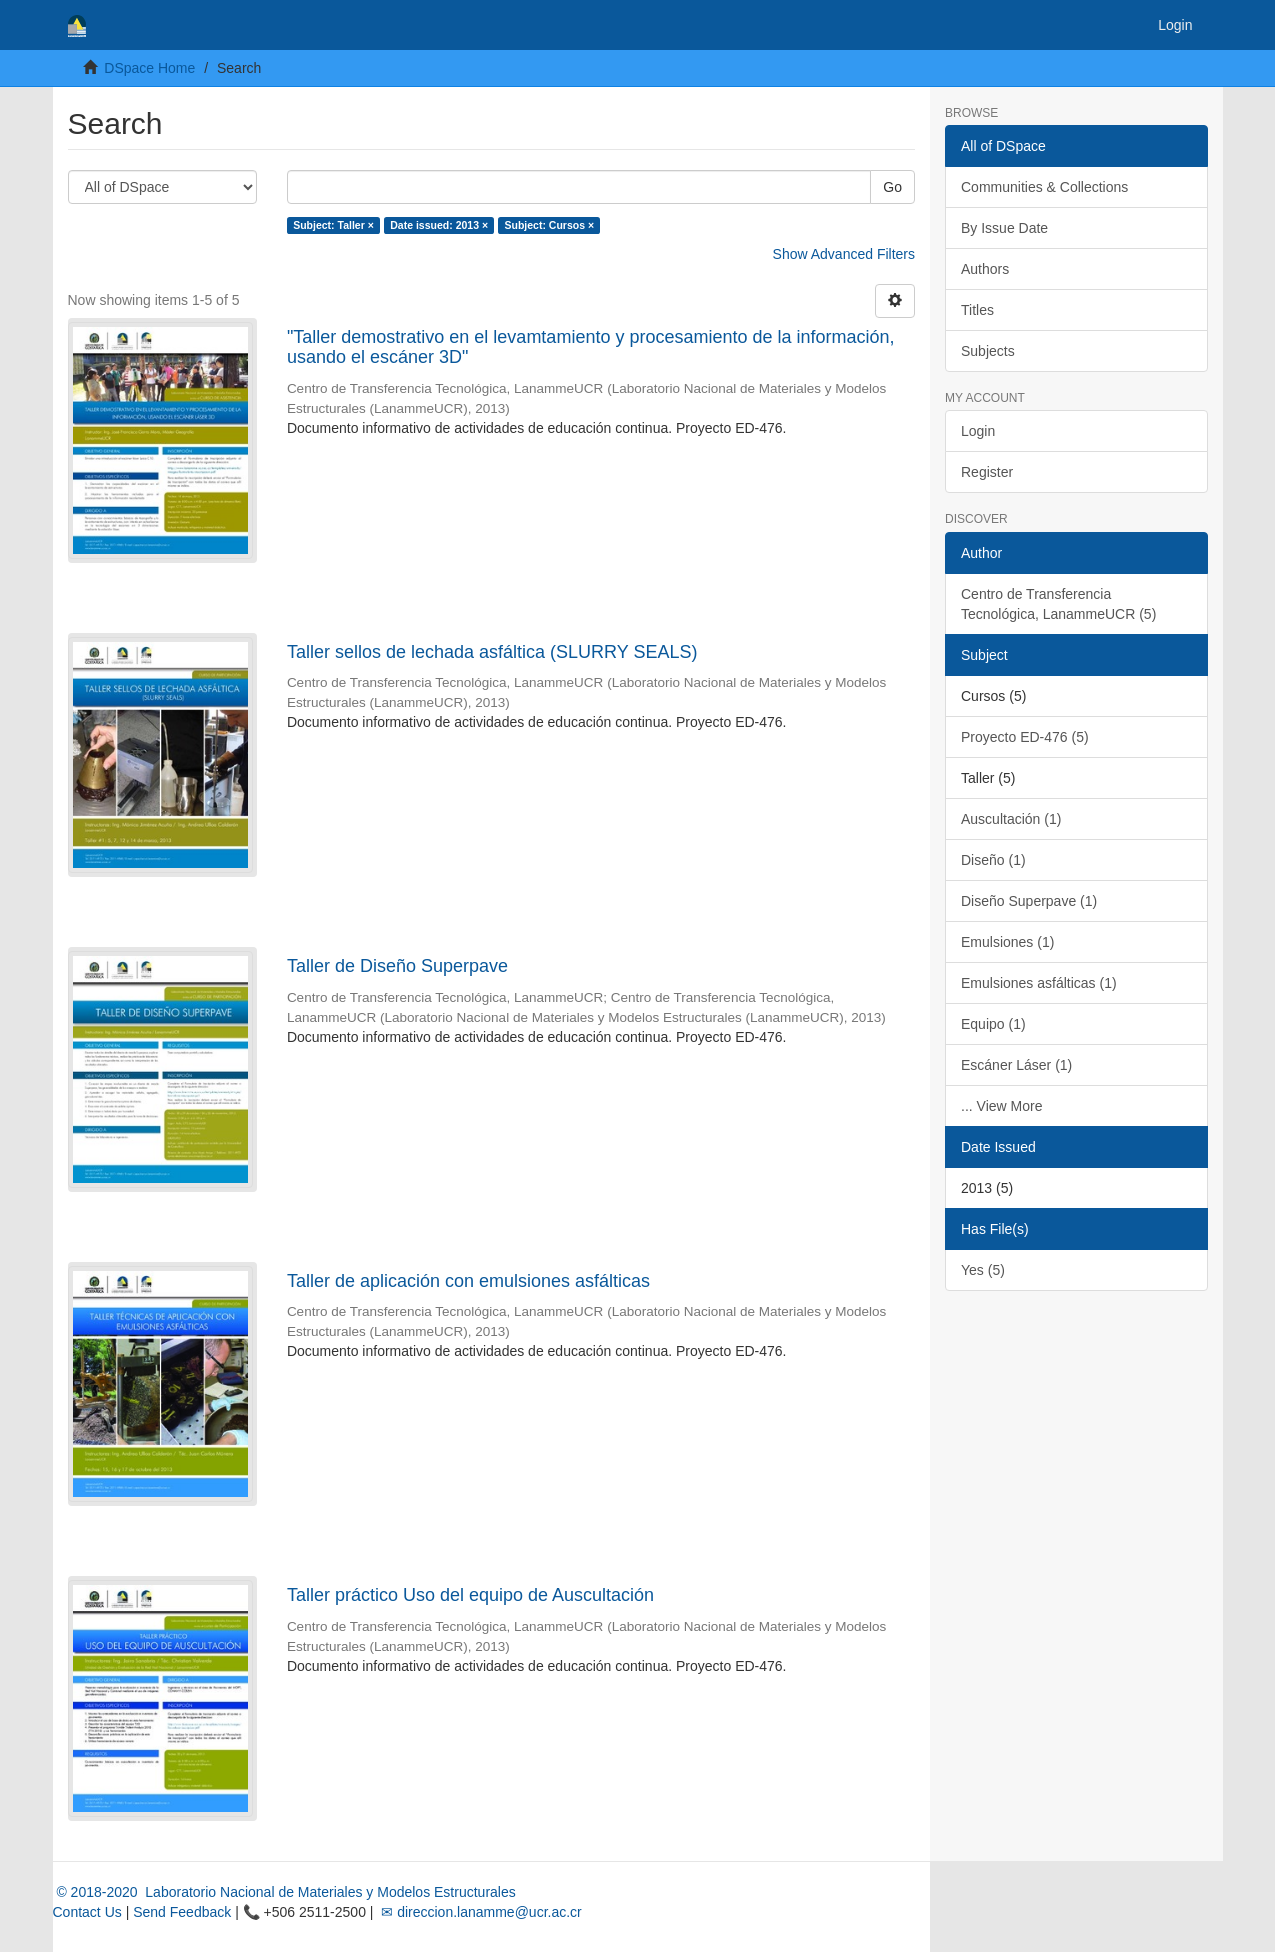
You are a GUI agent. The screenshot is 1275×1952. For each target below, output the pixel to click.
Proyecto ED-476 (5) (1025, 737)
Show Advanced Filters (844, 254)
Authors (985, 269)
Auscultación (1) (1011, 819)
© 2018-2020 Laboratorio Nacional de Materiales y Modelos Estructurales (284, 1892)
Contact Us (87, 1912)
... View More (1001, 1106)
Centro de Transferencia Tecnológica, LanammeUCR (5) (1058, 604)
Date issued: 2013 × (439, 225)
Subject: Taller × (333, 225)
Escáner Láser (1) (1016, 1065)
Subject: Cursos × (550, 225)
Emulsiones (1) (1007, 942)
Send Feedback (182, 1912)
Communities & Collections (1044, 187)
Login (978, 431)
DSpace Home (149, 68)
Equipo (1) (993, 1024)
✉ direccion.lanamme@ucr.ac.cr (479, 1912)
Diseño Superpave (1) (1029, 901)
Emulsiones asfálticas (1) (1039, 983)
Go (892, 187)
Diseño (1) (993, 860)
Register (987, 472)
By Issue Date (1004, 228)
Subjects (988, 351)
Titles (977, 310)
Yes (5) (983, 1270)
